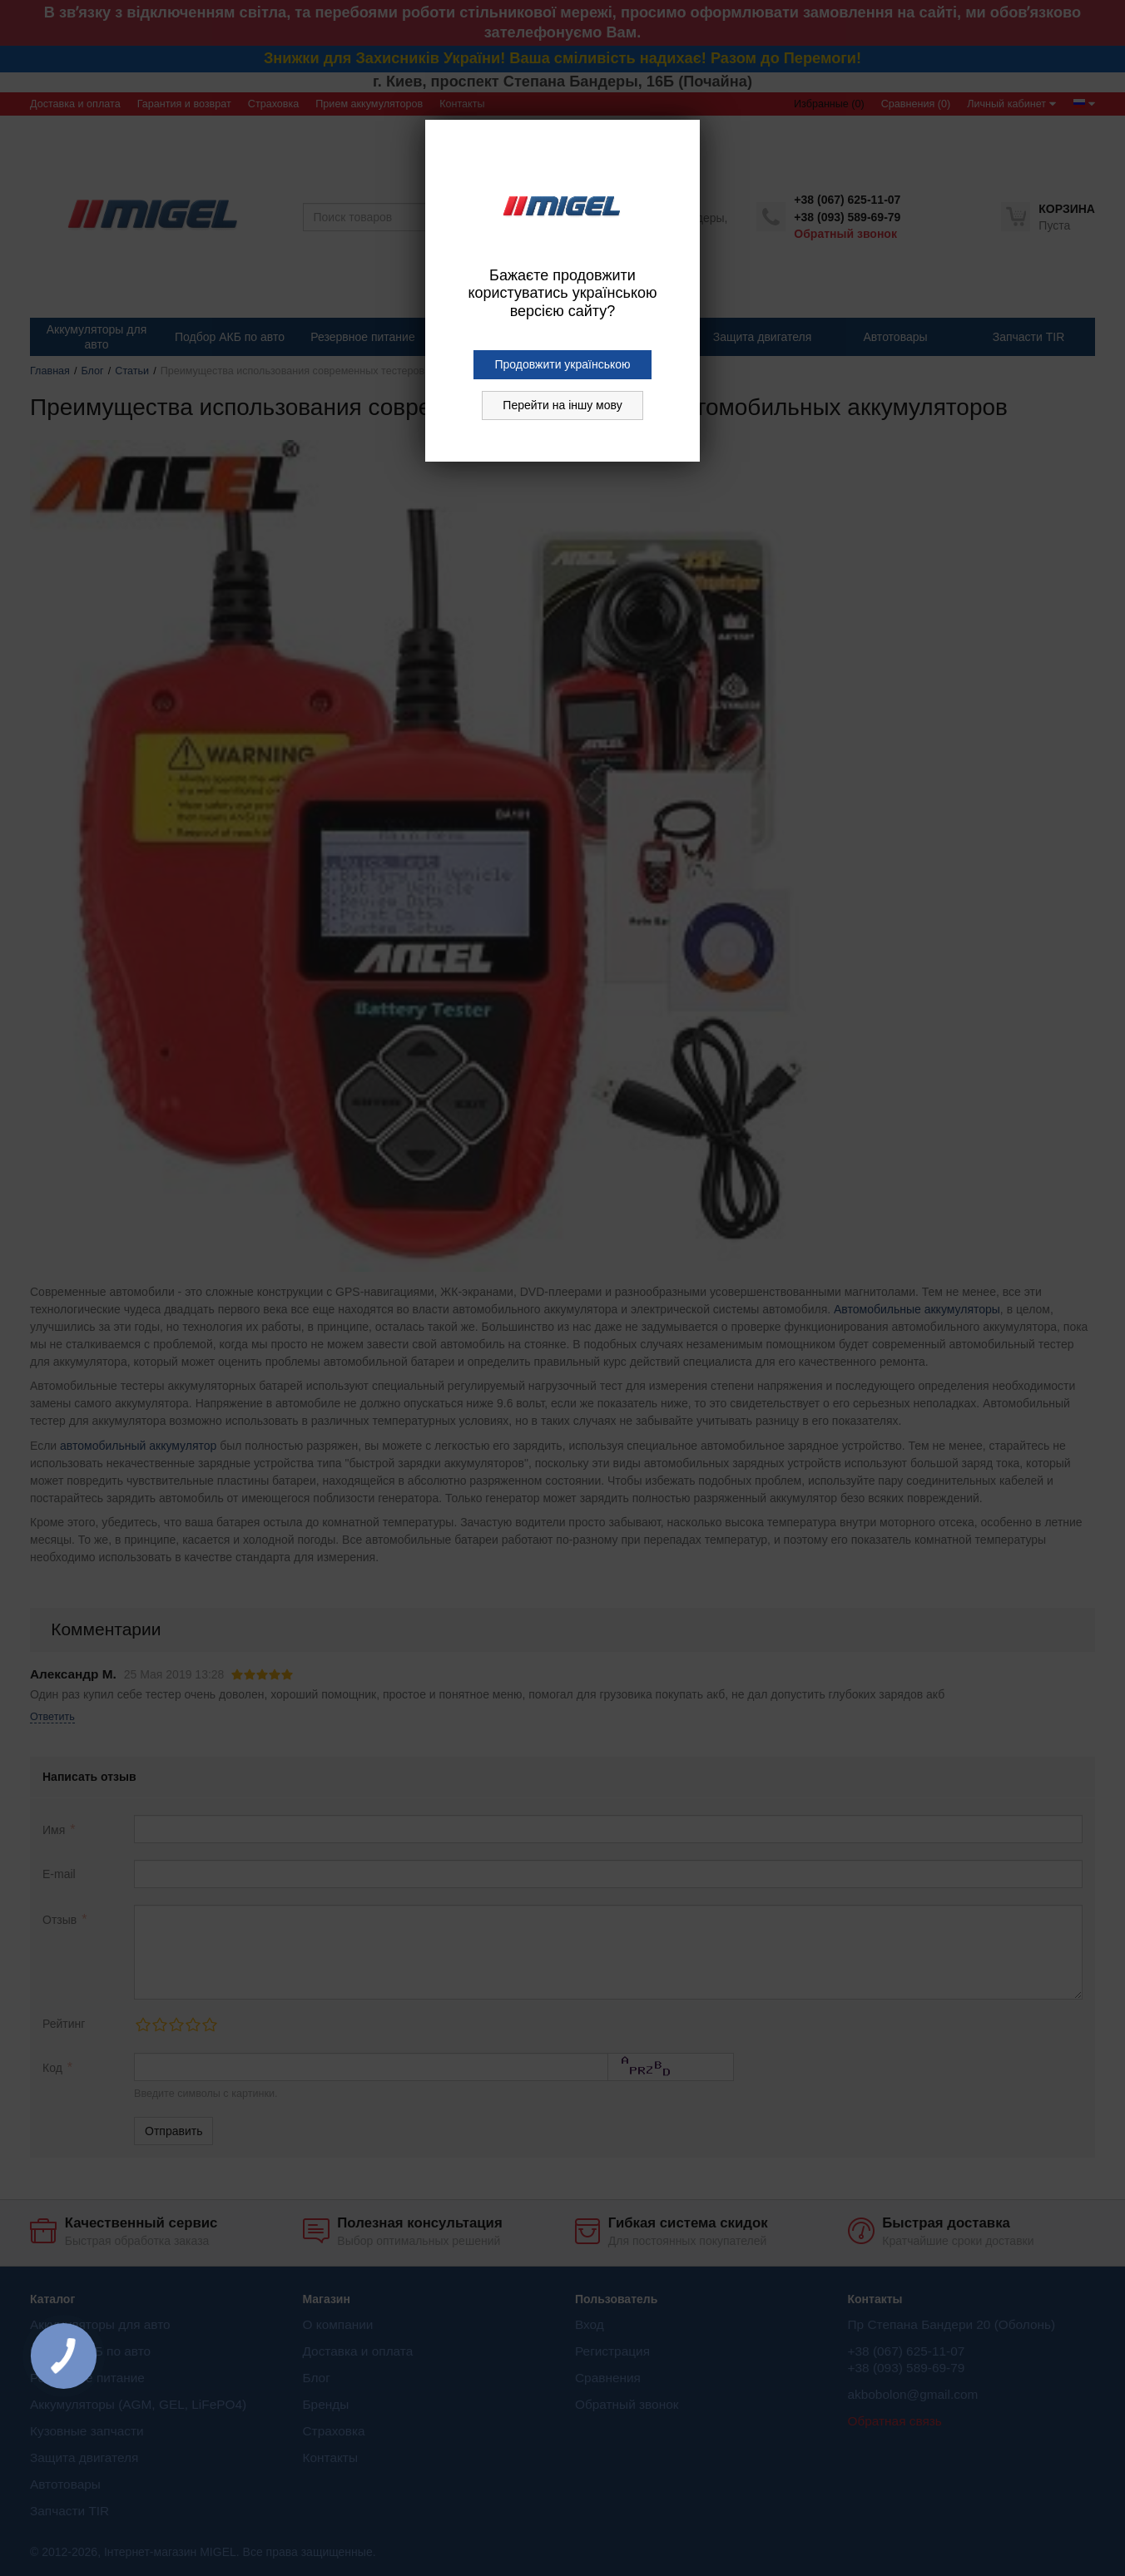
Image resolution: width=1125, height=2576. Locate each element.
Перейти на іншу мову (562, 405)
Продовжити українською (562, 364)
